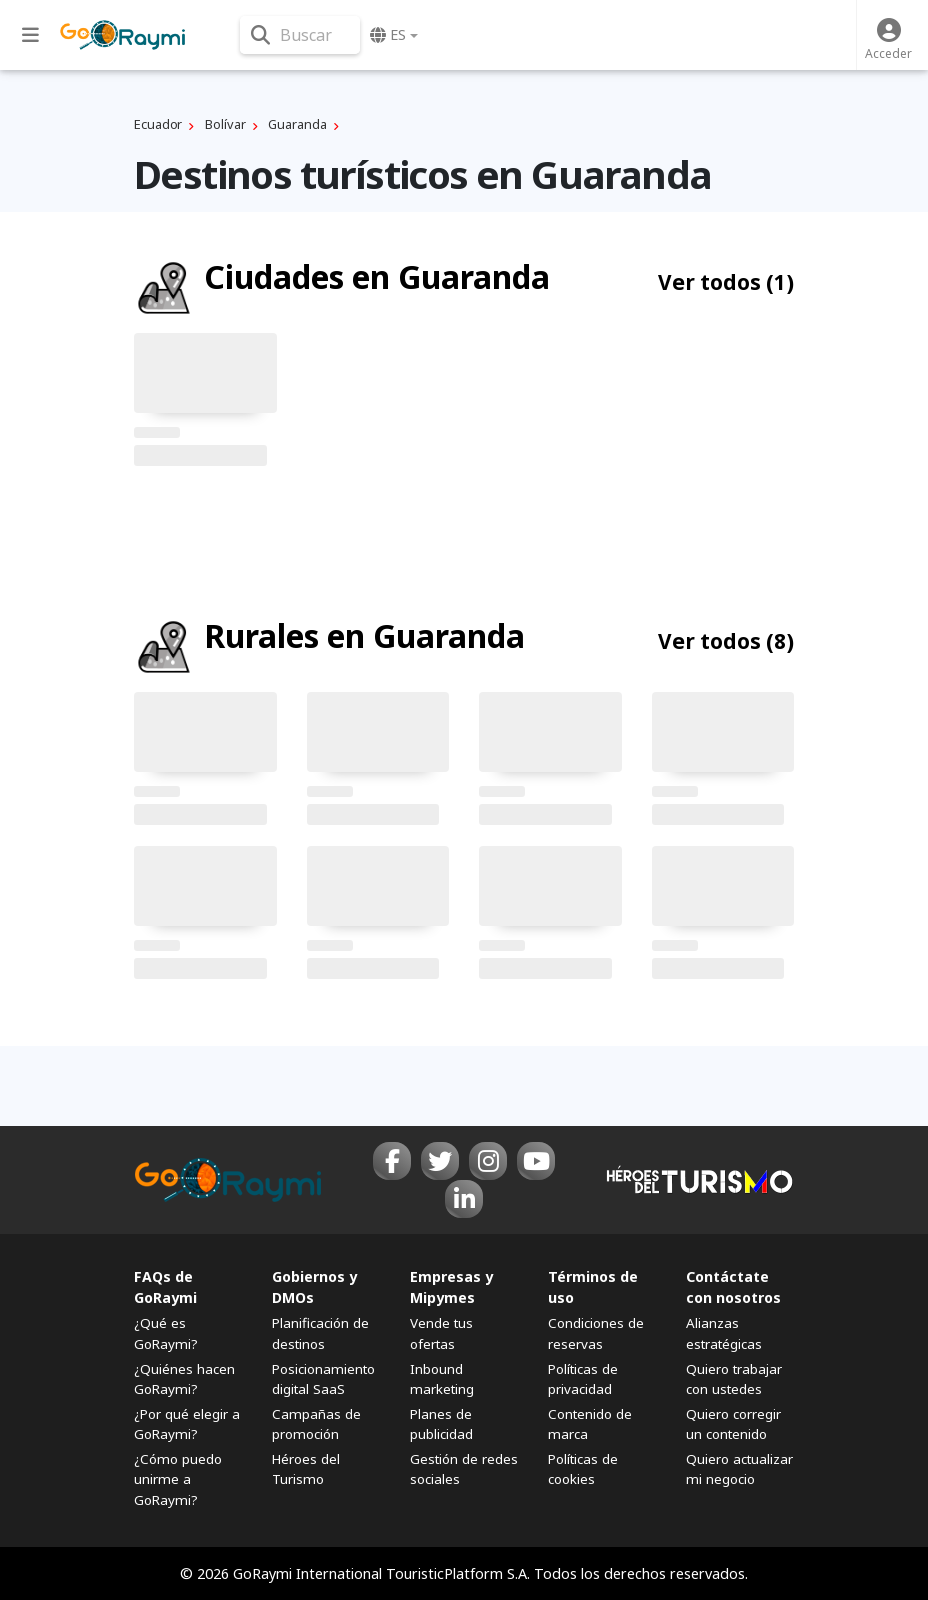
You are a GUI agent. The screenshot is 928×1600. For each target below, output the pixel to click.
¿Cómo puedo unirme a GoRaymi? (178, 1479)
